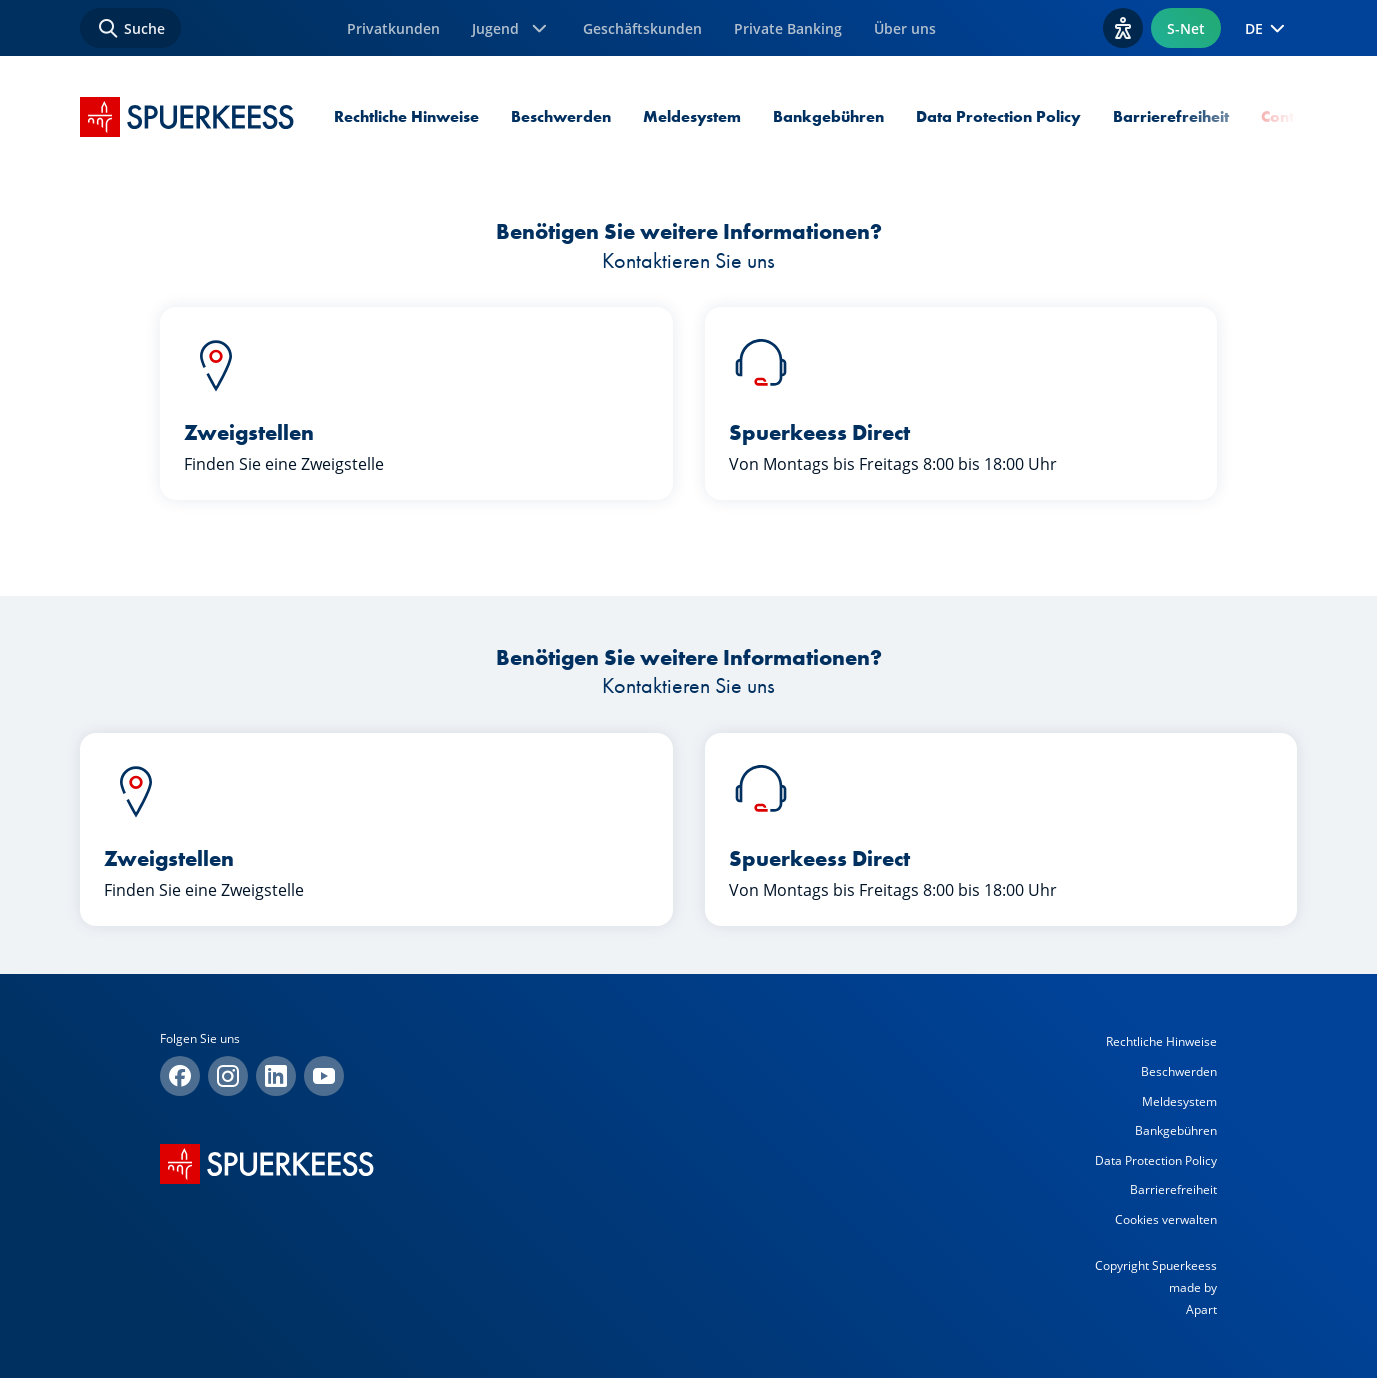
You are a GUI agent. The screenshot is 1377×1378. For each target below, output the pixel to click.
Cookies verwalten (1166, 1219)
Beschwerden (561, 116)
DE (1267, 28)
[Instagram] (228, 1076)
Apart (1201, 1309)
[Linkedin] (276, 1076)
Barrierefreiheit (1171, 116)
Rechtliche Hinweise (406, 116)
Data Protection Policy (998, 116)
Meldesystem (692, 116)
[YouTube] (324, 1076)
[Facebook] (180, 1076)
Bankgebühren (828, 116)
